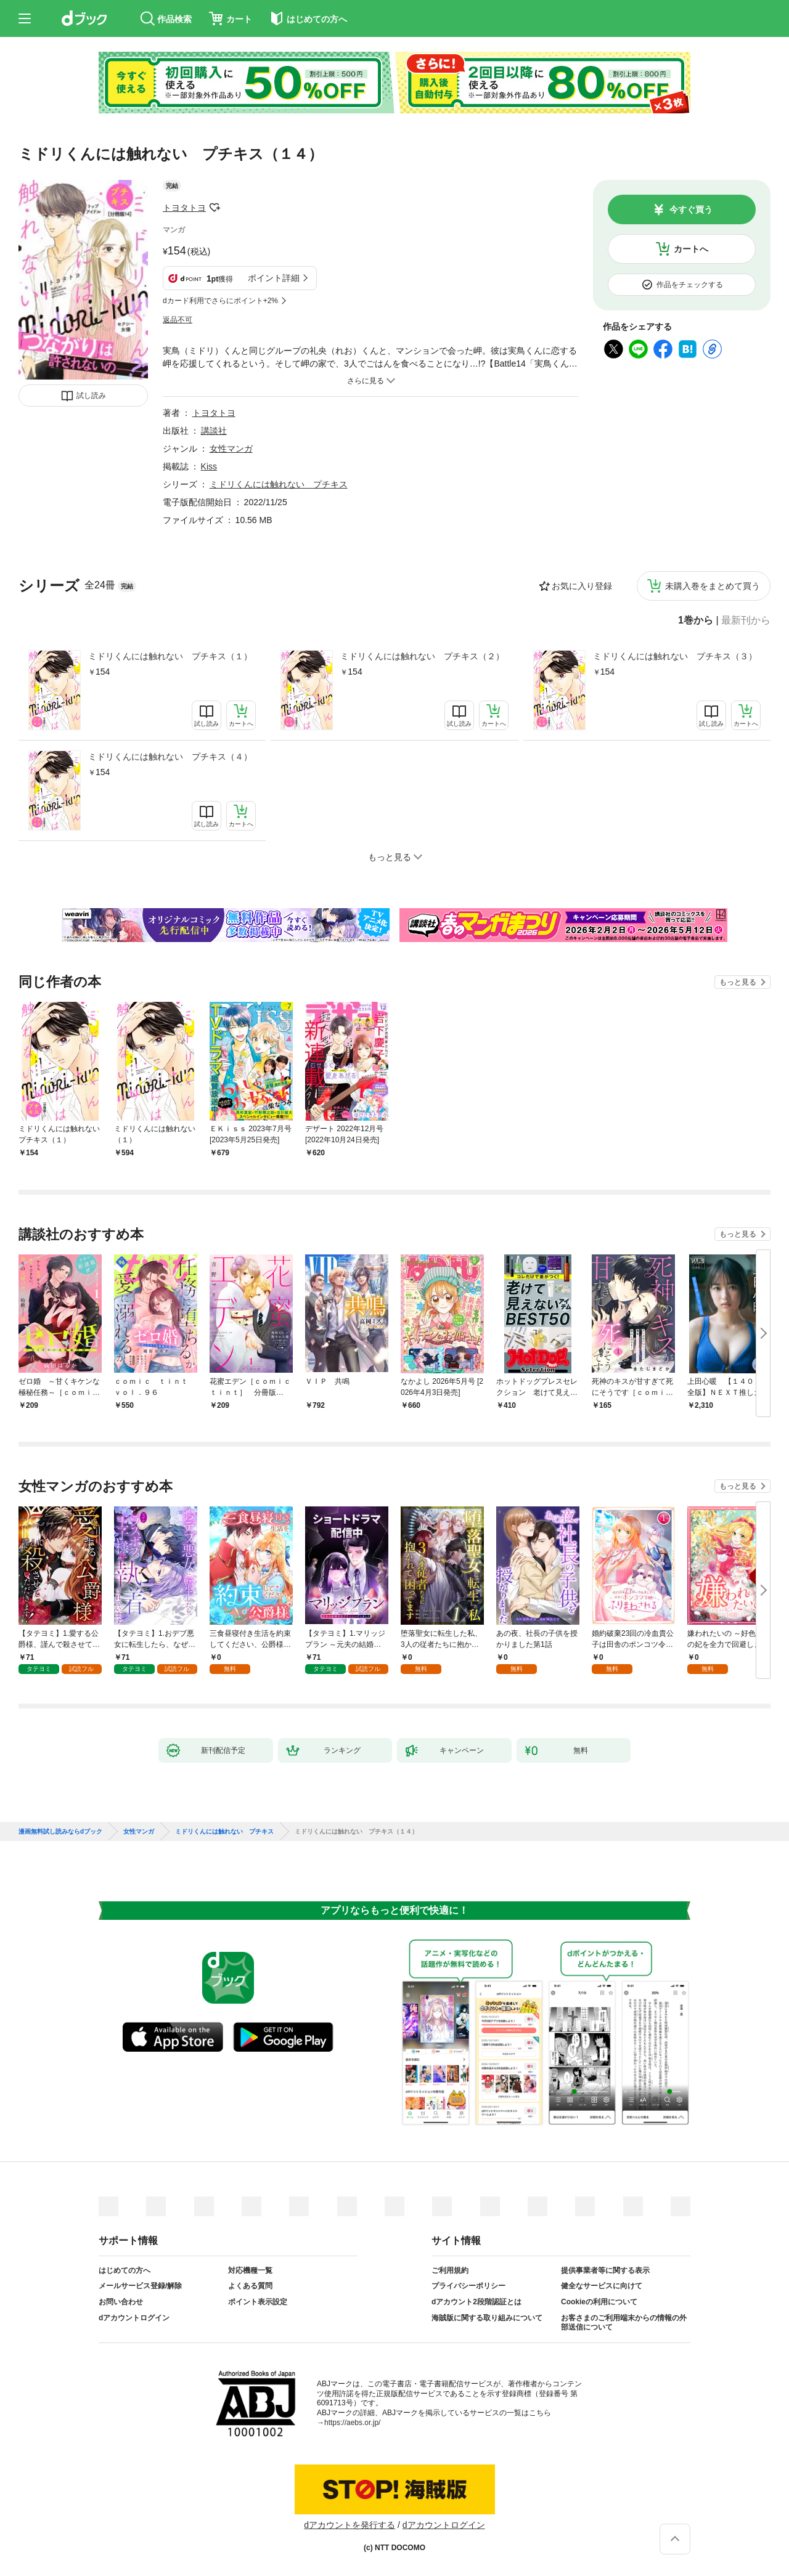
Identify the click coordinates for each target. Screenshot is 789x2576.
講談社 (214, 431)
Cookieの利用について (599, 2302)
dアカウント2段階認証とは (476, 2302)
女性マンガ (231, 448)
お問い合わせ (121, 2302)
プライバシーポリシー (468, 2285)
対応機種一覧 (250, 2270)
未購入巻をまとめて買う (712, 586)
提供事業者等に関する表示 (605, 2270)
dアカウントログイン (134, 2318)
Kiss (209, 466)
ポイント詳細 (274, 278)
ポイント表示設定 (257, 2302)
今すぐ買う (691, 209)
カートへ (691, 249)
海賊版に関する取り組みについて (486, 2318)
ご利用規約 (449, 2270)
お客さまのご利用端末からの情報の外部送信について (624, 2323)
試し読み (91, 395)
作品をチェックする (689, 284)
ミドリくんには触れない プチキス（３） (675, 656)
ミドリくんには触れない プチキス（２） (422, 656)
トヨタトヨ (184, 208)
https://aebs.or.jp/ (352, 2422)
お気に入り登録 (582, 586)
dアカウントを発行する (349, 2525)
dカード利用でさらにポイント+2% (220, 300)
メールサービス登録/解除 (140, 2285)
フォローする (214, 207)
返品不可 (177, 319)
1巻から (695, 620)
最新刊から (746, 620)
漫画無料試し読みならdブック (60, 1832)
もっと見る (737, 982)
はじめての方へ (124, 2270)
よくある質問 (250, 2285)
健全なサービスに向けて (601, 2285)
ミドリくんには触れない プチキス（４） (170, 757)
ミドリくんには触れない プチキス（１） (170, 656)
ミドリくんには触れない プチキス (279, 484)
